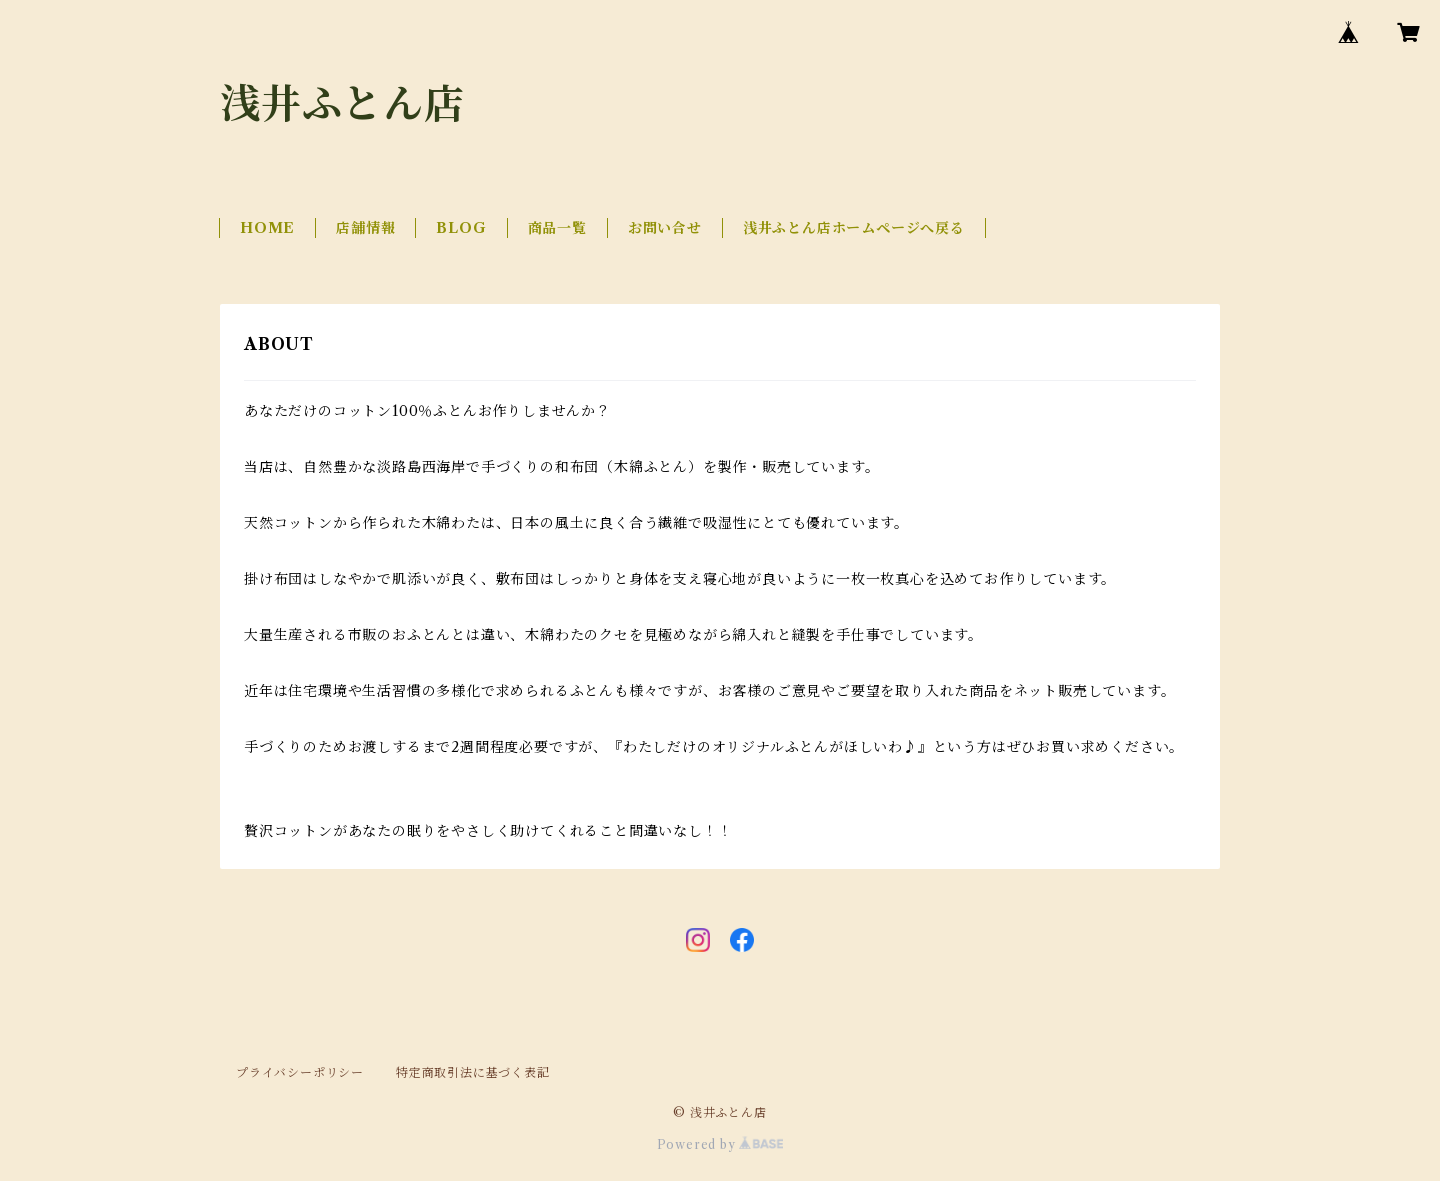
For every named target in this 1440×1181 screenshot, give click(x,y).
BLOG (461, 228)
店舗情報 (365, 228)
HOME (267, 228)
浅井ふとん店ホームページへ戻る (854, 228)
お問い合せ (665, 228)
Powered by (720, 1144)
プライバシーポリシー (300, 1072)
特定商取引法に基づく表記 (473, 1072)
